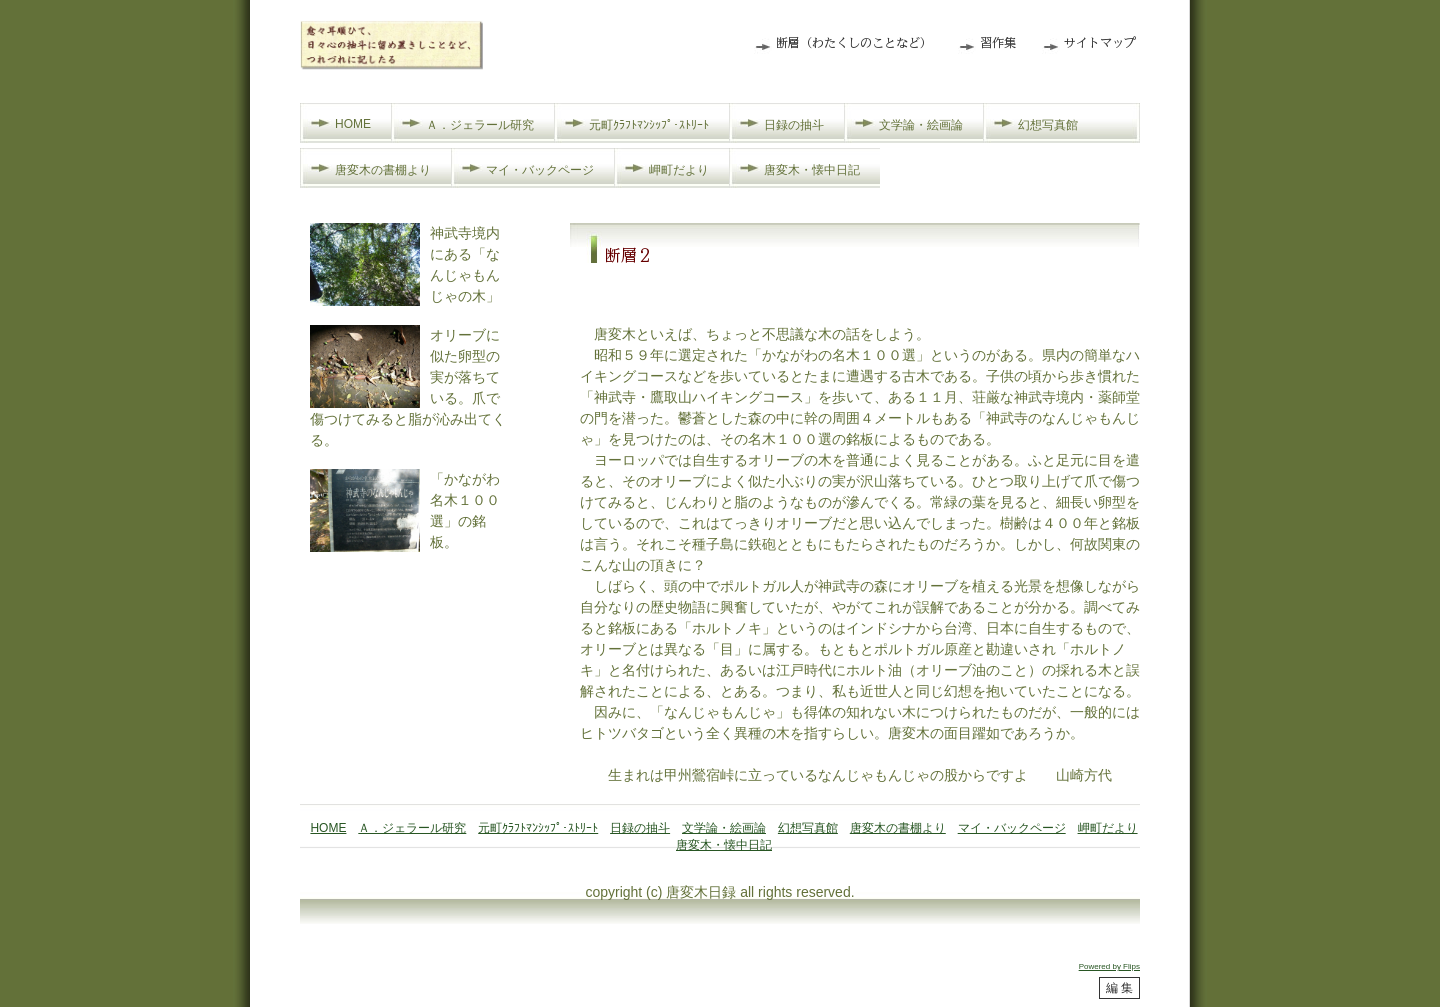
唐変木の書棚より (383, 170)
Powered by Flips (1109, 966)
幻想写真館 (1048, 125)
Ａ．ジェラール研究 (480, 125)
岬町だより (679, 170)
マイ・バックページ (540, 170)
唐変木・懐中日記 (812, 170)
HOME (353, 124)
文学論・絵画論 (921, 125)
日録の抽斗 (794, 125)
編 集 (1119, 988)
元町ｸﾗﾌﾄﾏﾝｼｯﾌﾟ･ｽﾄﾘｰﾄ (649, 125)
